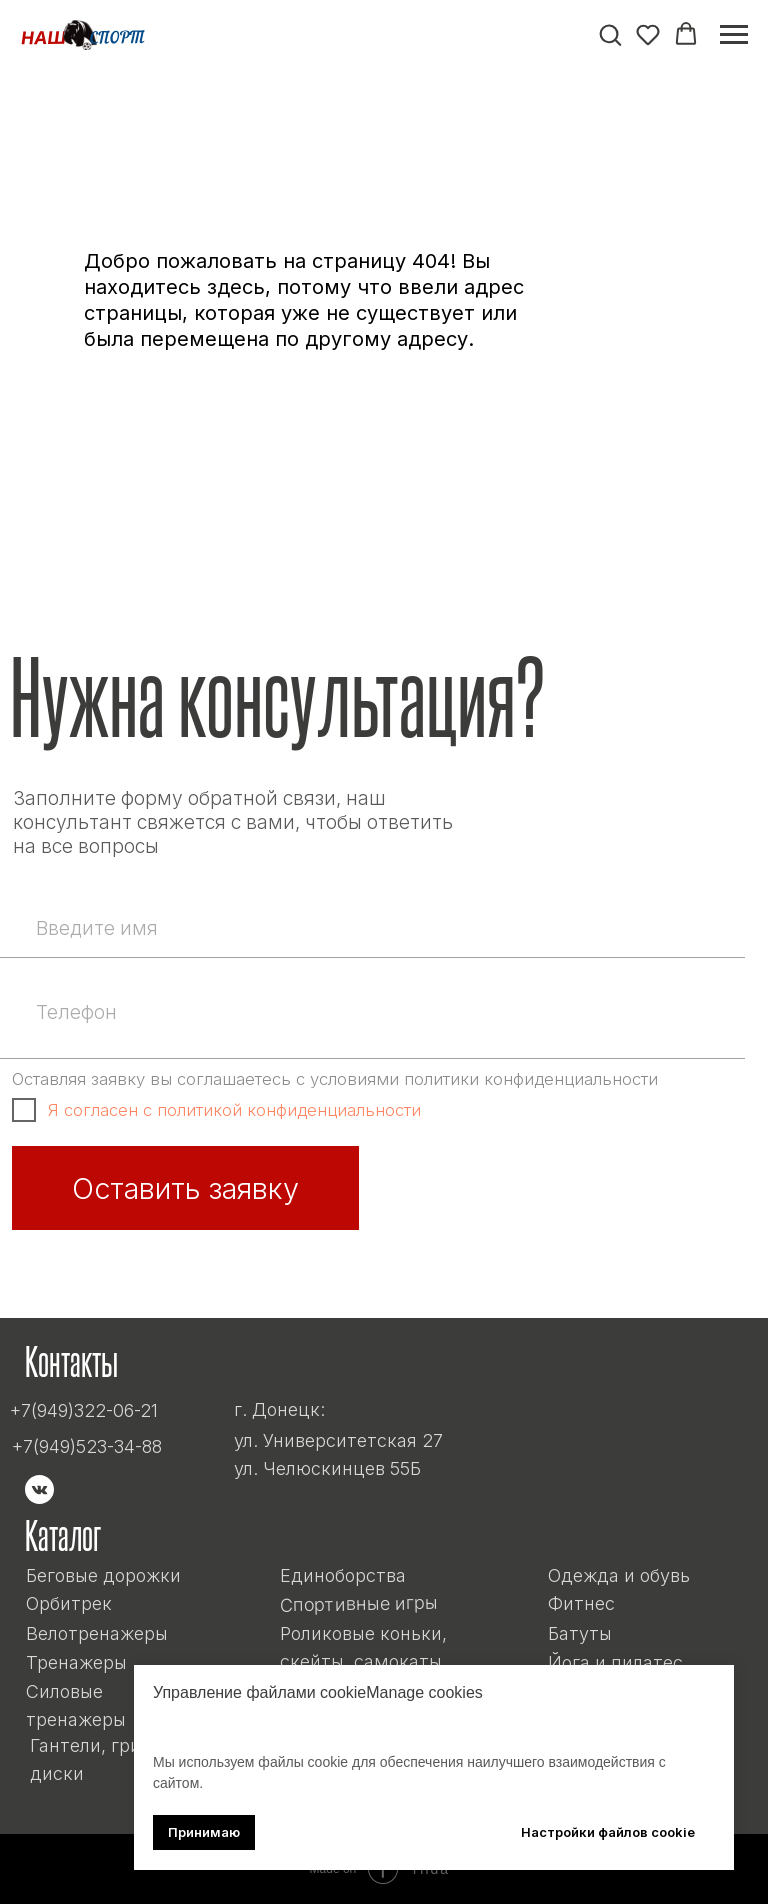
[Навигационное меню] (734, 35)
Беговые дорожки (103, 1575)
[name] (384, 928)
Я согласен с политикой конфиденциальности (234, 1110)
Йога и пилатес (615, 1662)
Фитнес (581, 1603)
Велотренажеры (97, 1633)
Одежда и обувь (619, 1575)
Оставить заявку (185, 1188)
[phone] (384, 1012)
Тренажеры (76, 1662)
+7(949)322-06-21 (84, 1410)
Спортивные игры (358, 1604)
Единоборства (343, 1575)
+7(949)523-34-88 (87, 1446)
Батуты (580, 1633)
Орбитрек (69, 1603)
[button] (610, 34)
